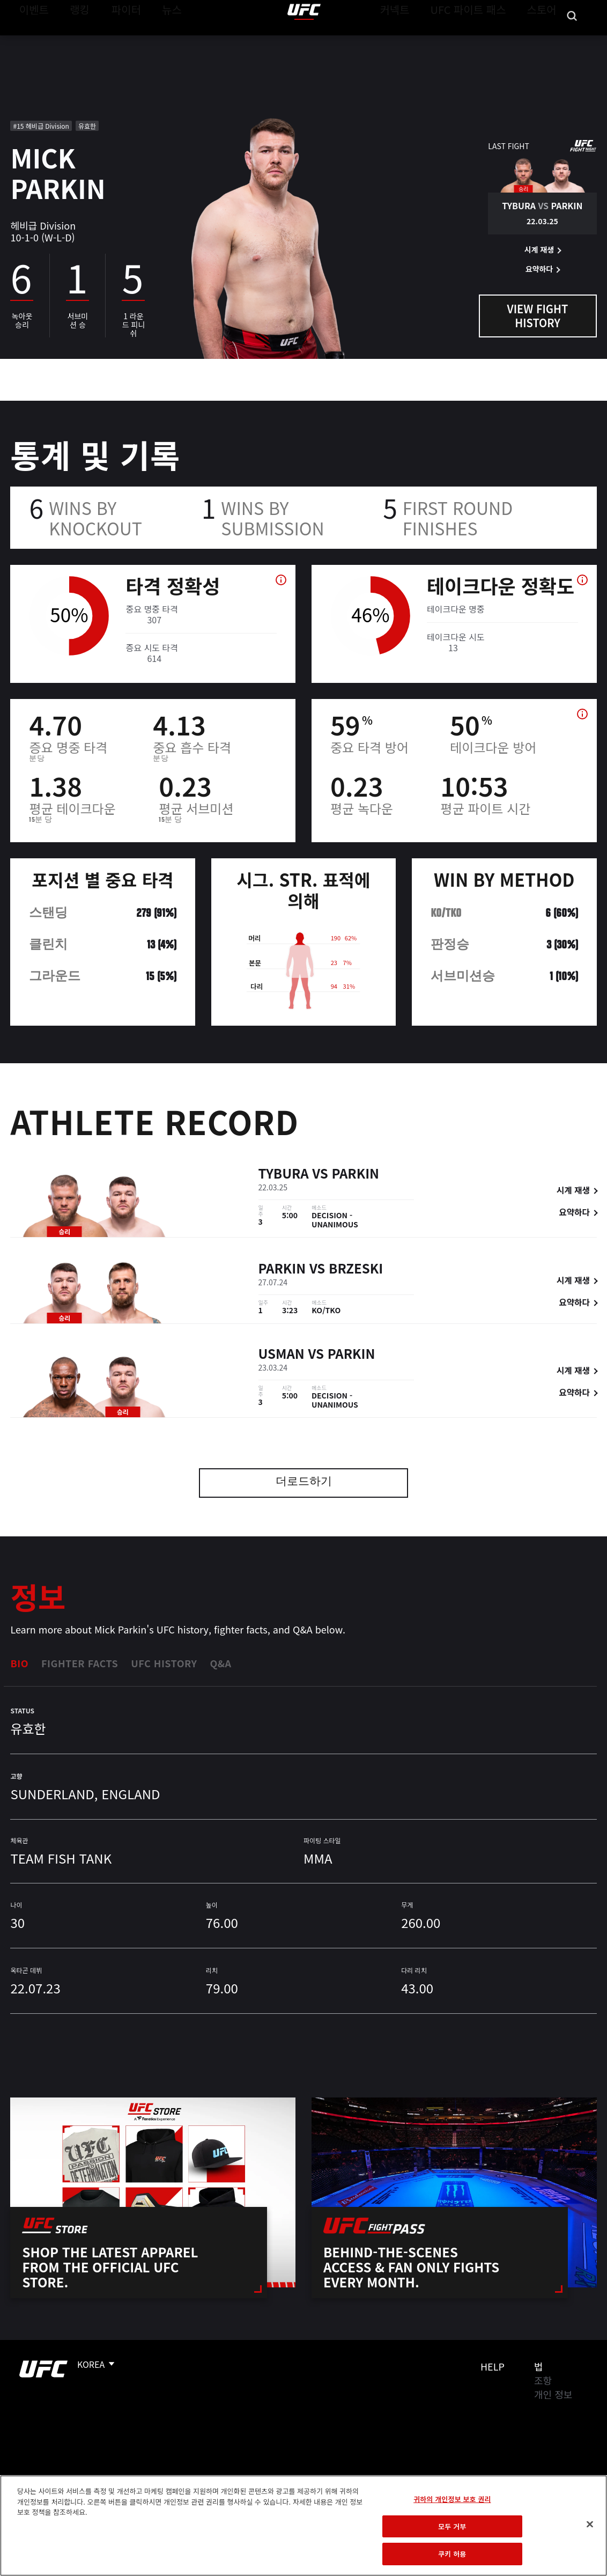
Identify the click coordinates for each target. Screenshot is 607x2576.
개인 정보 (553, 2394)
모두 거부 (452, 2526)
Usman (281, 1354)
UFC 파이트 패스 (481, 40)
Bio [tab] (19, 1663)
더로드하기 (304, 1482)
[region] (303, 2525)
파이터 (117, 40)
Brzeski (356, 1269)
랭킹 (71, 40)
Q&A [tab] (220, 1663)
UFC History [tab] (164, 1663)
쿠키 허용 (452, 2554)
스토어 (545, 40)
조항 (543, 2380)
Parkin (355, 1174)
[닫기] (590, 2524)
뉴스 (158, 40)
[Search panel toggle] (572, 40)
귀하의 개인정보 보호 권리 (452, 2499)
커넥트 (419, 40)
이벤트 (31, 40)
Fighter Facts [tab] (79, 1663)
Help (492, 2366)
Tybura (283, 1174)
